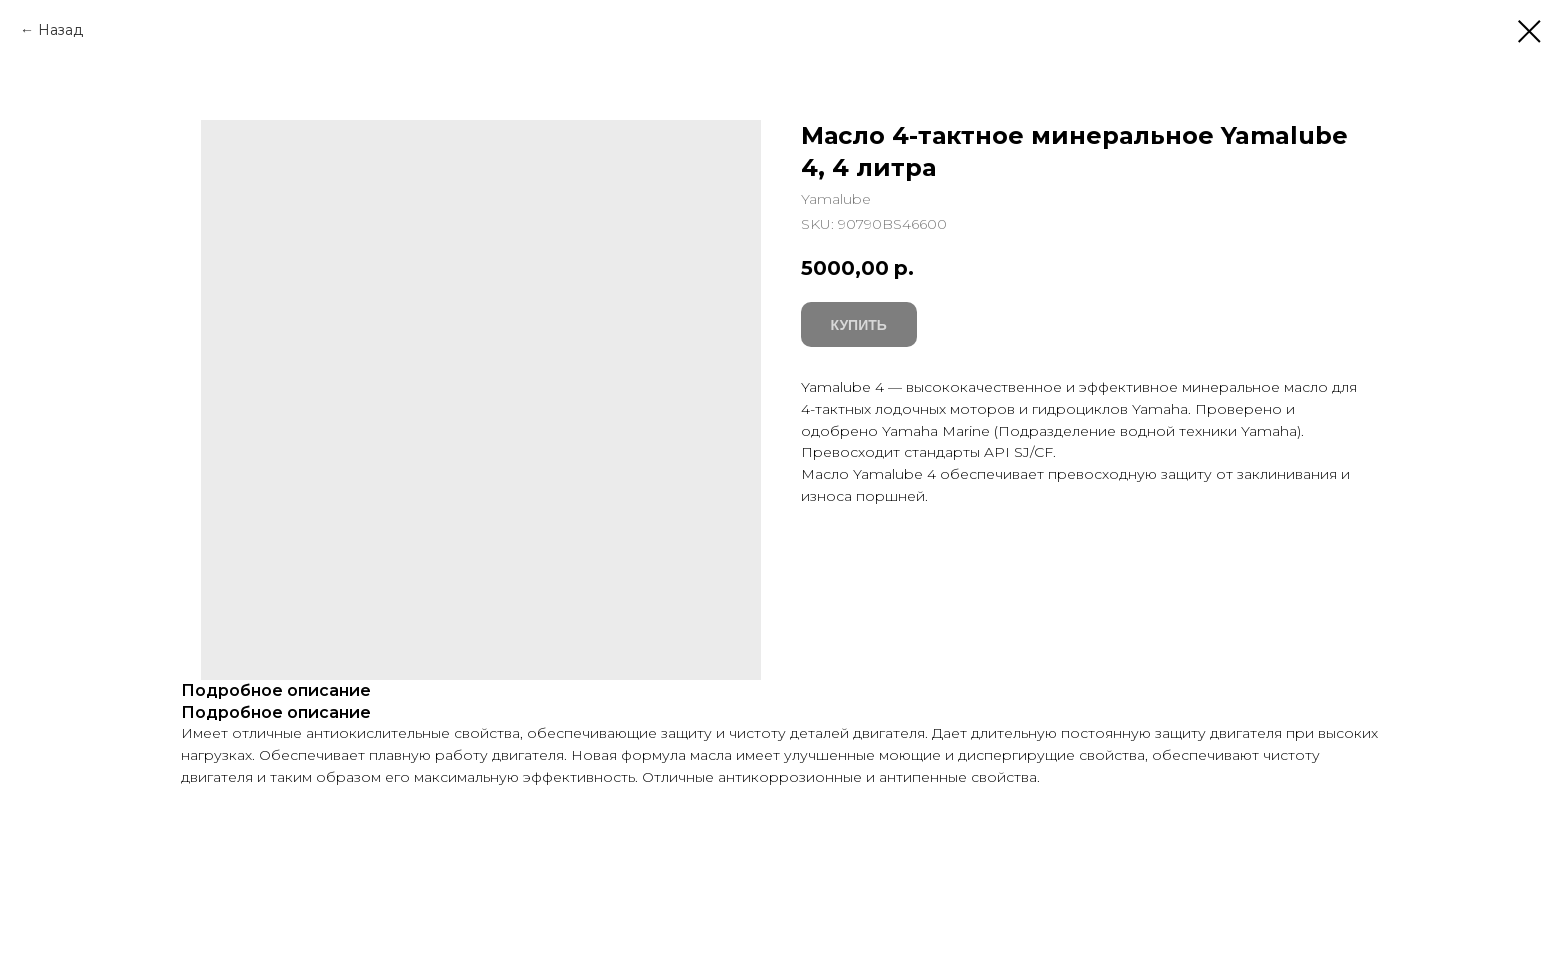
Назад (60, 30)
